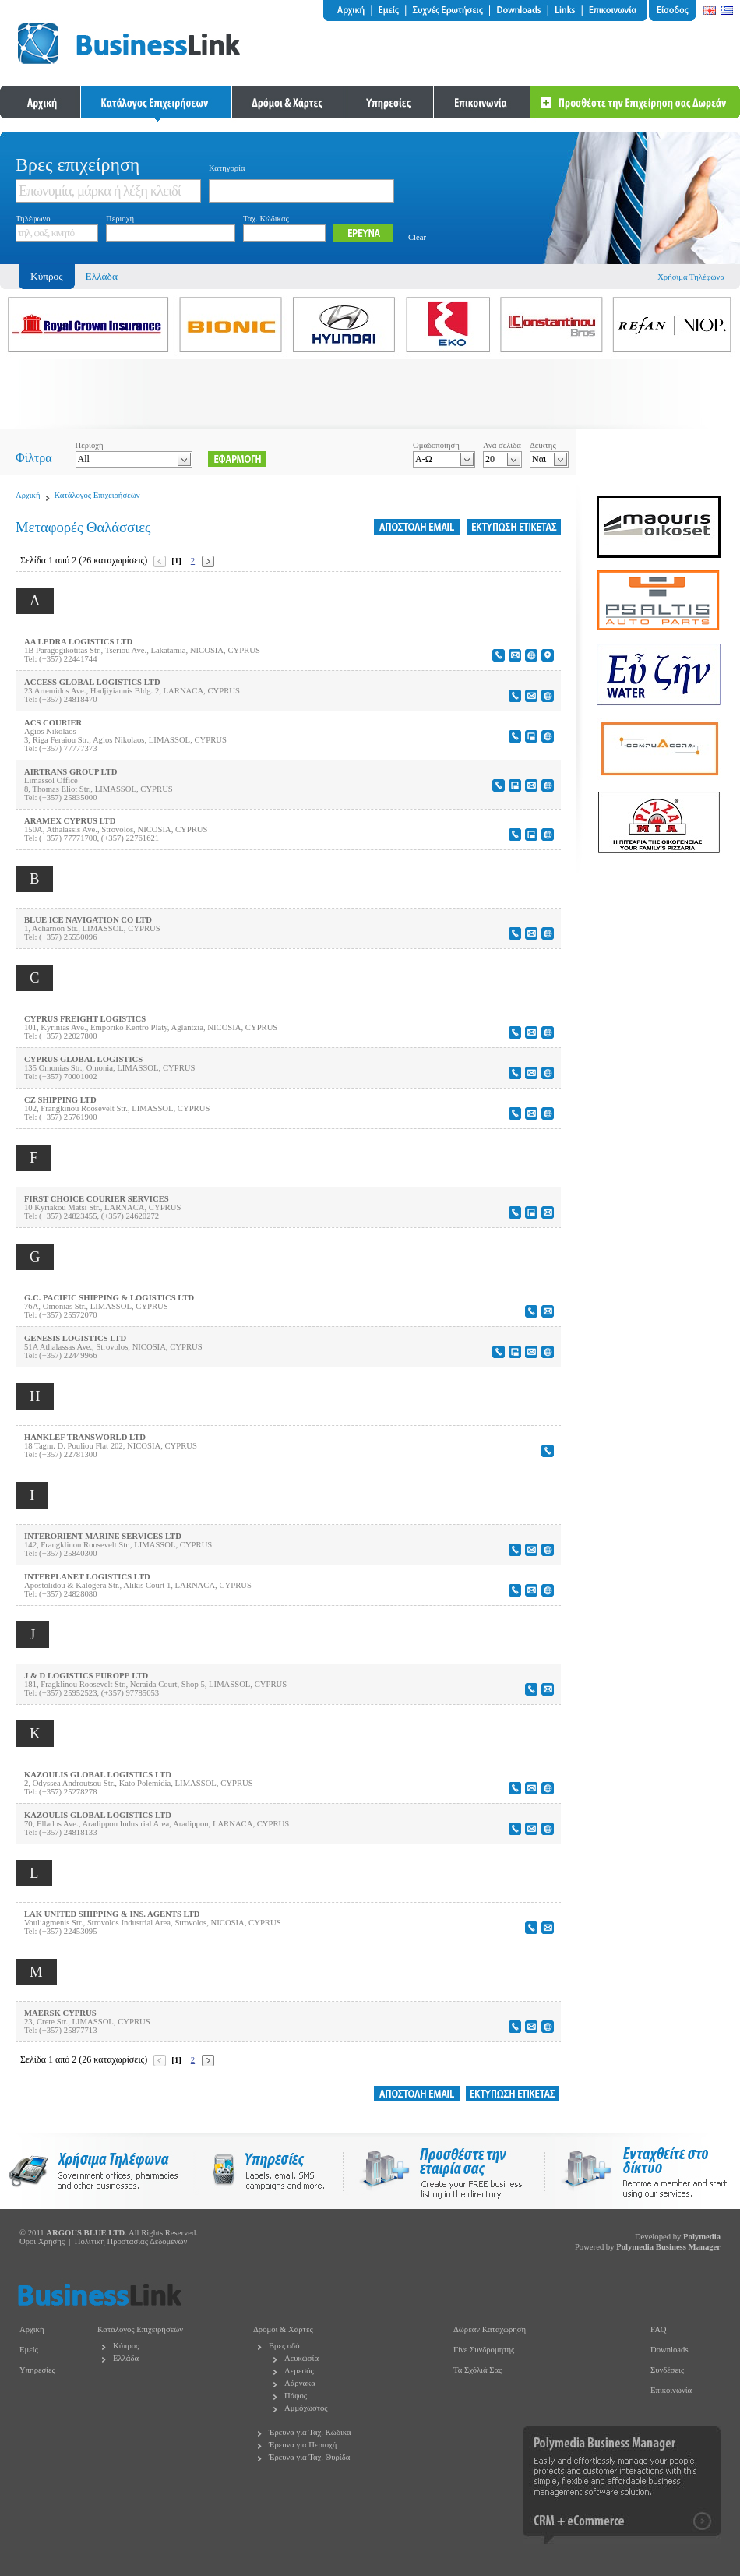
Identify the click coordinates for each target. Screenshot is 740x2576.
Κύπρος (126, 2345)
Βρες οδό (284, 2345)
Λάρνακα (299, 2383)
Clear (417, 237)
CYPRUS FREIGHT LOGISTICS (85, 1019)
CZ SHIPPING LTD (60, 1100)
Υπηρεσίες (37, 2370)
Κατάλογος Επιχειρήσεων (97, 495)
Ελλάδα (102, 276)
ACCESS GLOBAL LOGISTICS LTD (92, 682)
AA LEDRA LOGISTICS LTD (78, 641)
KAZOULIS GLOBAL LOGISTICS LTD (97, 1774)
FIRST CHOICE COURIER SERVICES (96, 1198)
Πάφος (295, 2395)
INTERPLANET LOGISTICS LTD (87, 1576)
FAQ (658, 2329)
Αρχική (28, 495)
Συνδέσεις (667, 2370)
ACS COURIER (53, 722)
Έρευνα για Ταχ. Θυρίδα (309, 2457)
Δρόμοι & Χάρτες (283, 2329)
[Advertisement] (370, 394)
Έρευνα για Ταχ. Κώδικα (310, 2432)
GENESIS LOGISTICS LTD (75, 1338)
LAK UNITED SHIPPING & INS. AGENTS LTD (112, 1914)
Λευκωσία (301, 2358)
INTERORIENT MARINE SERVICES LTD (102, 1536)
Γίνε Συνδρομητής (483, 2349)
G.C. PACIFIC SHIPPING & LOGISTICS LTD (109, 1297)
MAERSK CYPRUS (60, 2013)
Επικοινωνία (671, 2390)
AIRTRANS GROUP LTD (70, 772)
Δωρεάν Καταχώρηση (489, 2329)
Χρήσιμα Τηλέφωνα (690, 277)
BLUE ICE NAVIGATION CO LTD (88, 920)
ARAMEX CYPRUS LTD (69, 821)
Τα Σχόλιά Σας (477, 2370)
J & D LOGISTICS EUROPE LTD (86, 1675)
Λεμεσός (299, 2370)
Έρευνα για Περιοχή (303, 2444)
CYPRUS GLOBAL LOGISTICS (83, 1059)
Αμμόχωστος (306, 2408)
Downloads (669, 2349)
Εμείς (28, 2349)
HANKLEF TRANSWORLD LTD (85, 1437)
